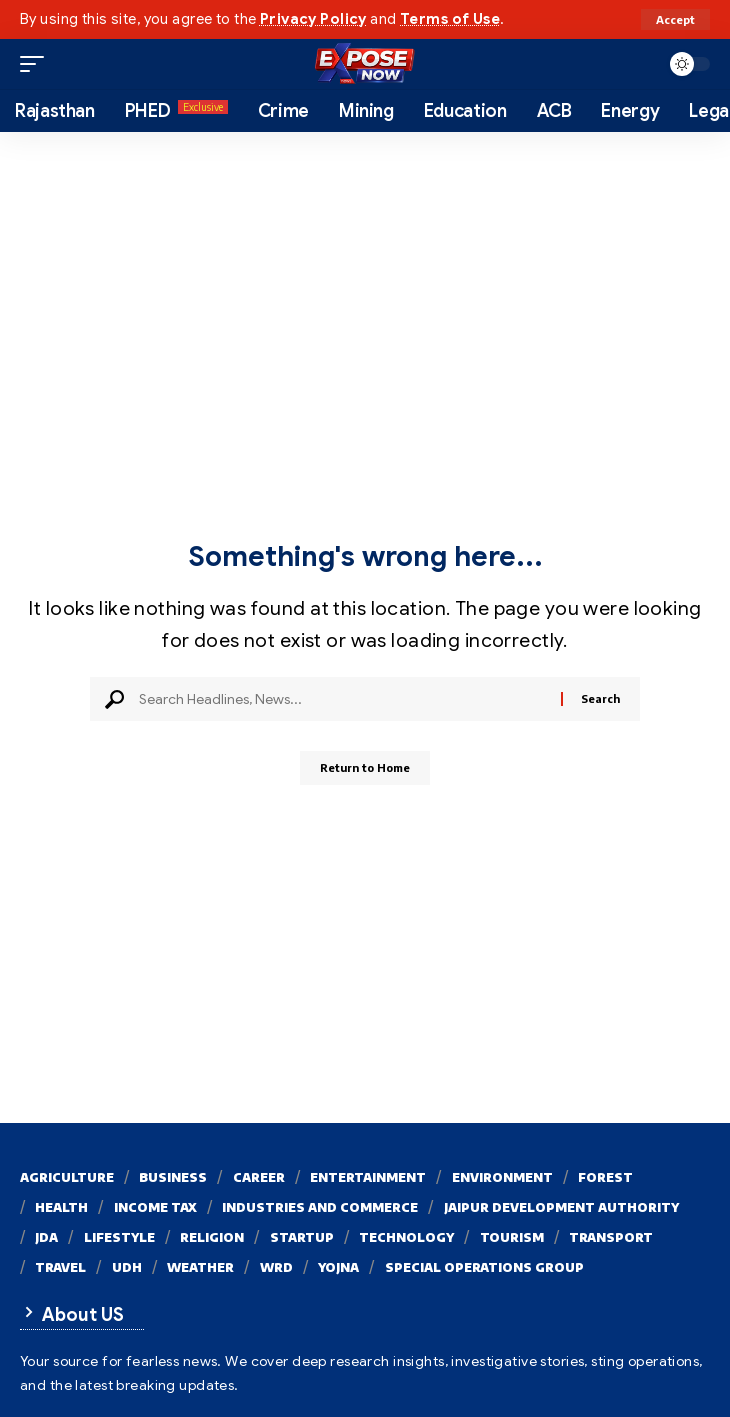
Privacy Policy (313, 19)
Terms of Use (450, 19)
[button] (675, 19)
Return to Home (365, 767)
